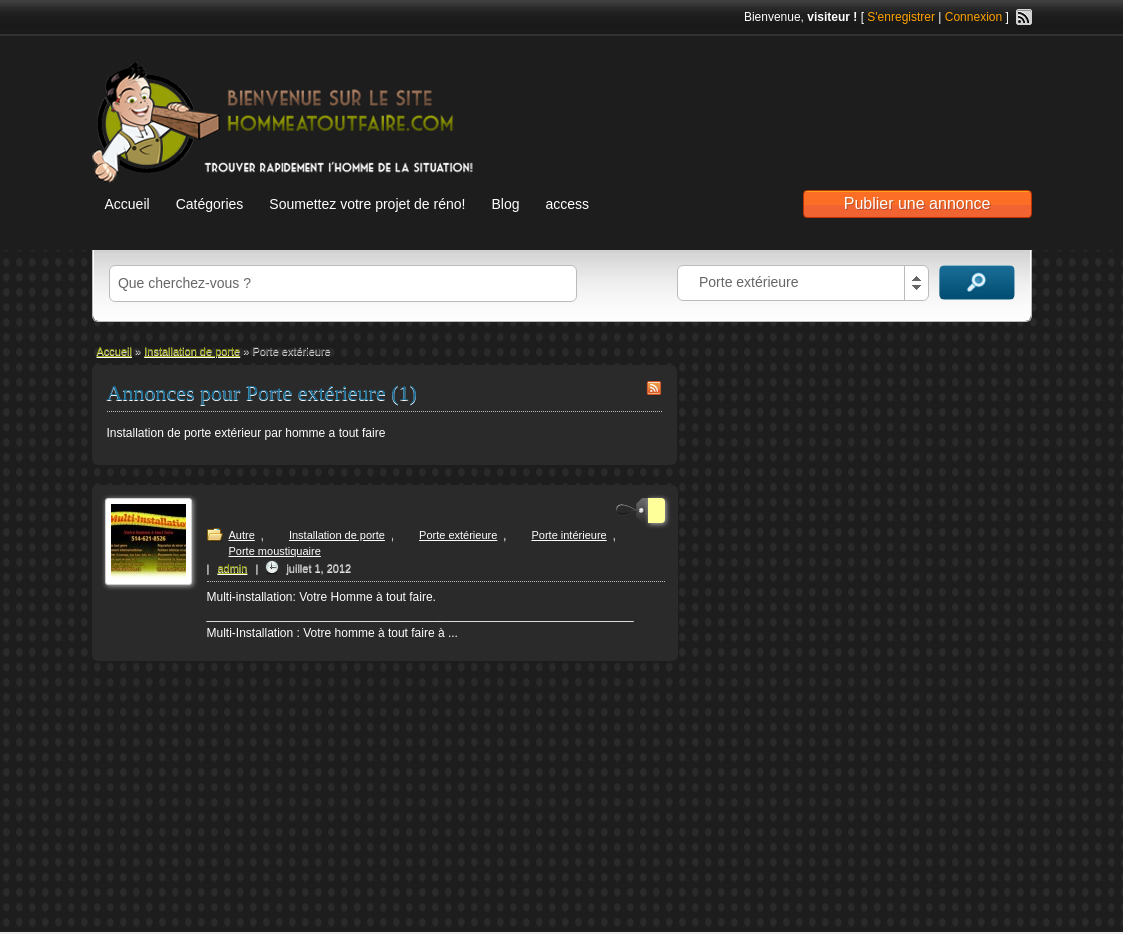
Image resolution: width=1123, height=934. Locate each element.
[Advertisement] (798, 101)
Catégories (210, 204)
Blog (505, 204)
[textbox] (343, 283)
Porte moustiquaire (275, 551)
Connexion (973, 17)
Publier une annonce (917, 203)
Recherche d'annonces (977, 282)
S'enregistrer (901, 17)
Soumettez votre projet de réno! (367, 204)
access (567, 204)
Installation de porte (192, 351)
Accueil (127, 204)
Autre (242, 535)
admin (232, 568)
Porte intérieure (568, 535)
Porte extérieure (458, 535)
